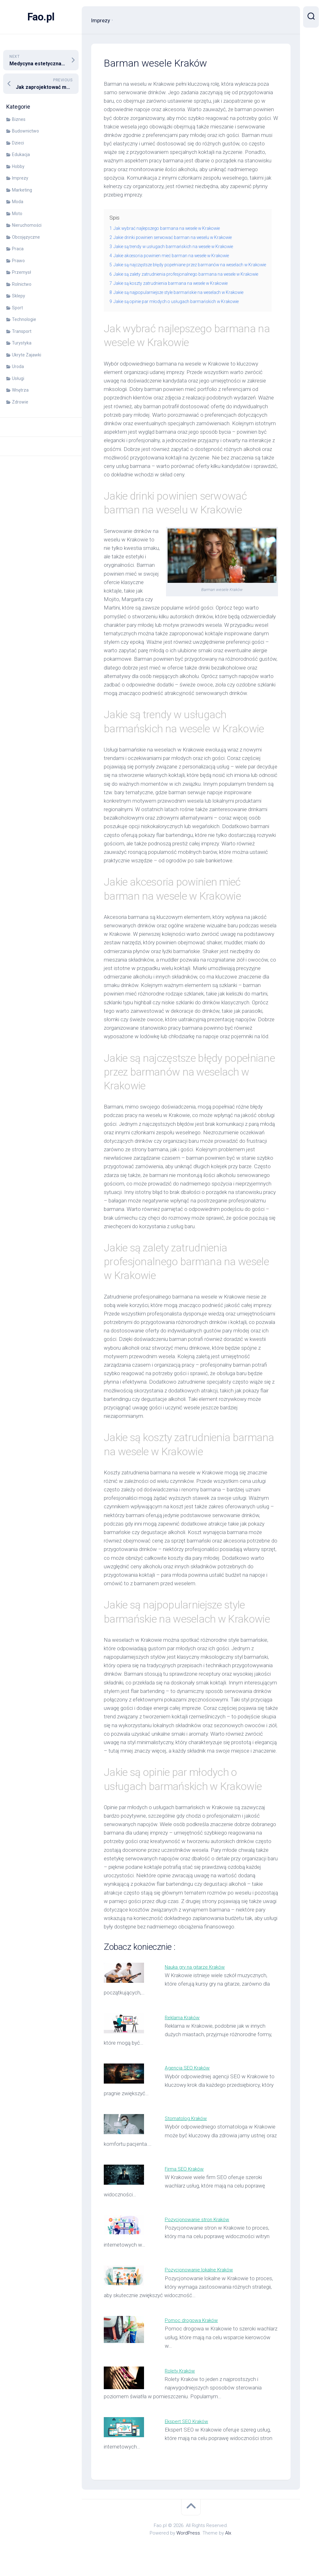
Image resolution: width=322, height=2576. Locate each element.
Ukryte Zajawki (26, 354)
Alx (228, 2550)
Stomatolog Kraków (188, 2135)
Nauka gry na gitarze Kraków (197, 1984)
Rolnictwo (21, 284)
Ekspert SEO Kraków (189, 2438)
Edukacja (21, 154)
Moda (17, 201)
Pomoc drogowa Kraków (194, 2337)
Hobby (18, 166)
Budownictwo (25, 130)
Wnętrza (20, 390)
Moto (17, 213)
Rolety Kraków (181, 2387)
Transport (21, 331)
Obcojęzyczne (26, 237)
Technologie (24, 319)
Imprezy (20, 178)
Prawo (18, 260)
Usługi (18, 378)
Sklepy (18, 295)
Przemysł (21, 272)
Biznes (18, 119)
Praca (18, 248)
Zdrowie (20, 401)
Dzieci (18, 142)
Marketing (22, 190)
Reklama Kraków (184, 2034)
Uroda (18, 366)
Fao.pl (41, 17)
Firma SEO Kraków (186, 2186)
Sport (17, 307)
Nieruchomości (27, 225)
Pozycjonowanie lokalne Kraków (202, 2287)
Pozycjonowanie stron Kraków (200, 2236)
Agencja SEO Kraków (189, 2085)
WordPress (188, 2550)
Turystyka (21, 342)
